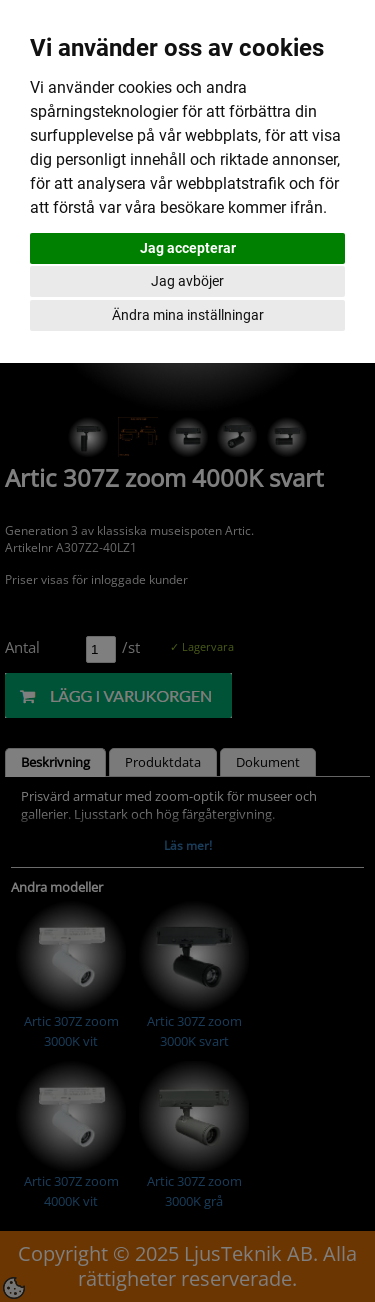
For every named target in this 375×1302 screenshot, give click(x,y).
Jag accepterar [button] (188, 248)
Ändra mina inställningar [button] (188, 315)
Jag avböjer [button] (187, 281)
